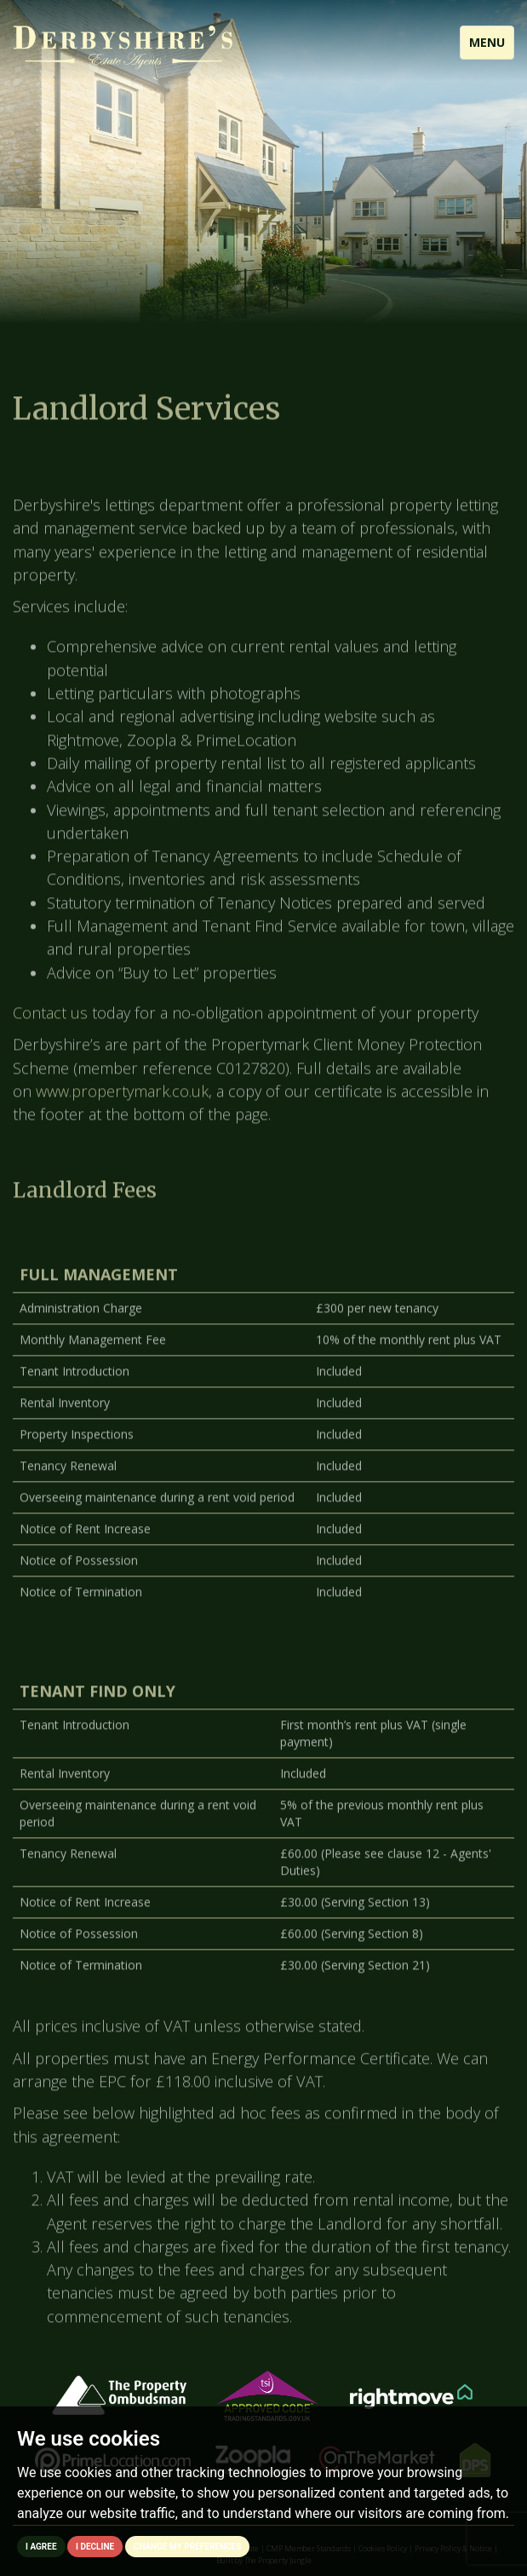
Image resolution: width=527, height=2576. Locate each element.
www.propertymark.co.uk (122, 1107)
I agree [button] (41, 2546)
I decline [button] (95, 2546)
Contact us (50, 1028)
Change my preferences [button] (188, 2546)
